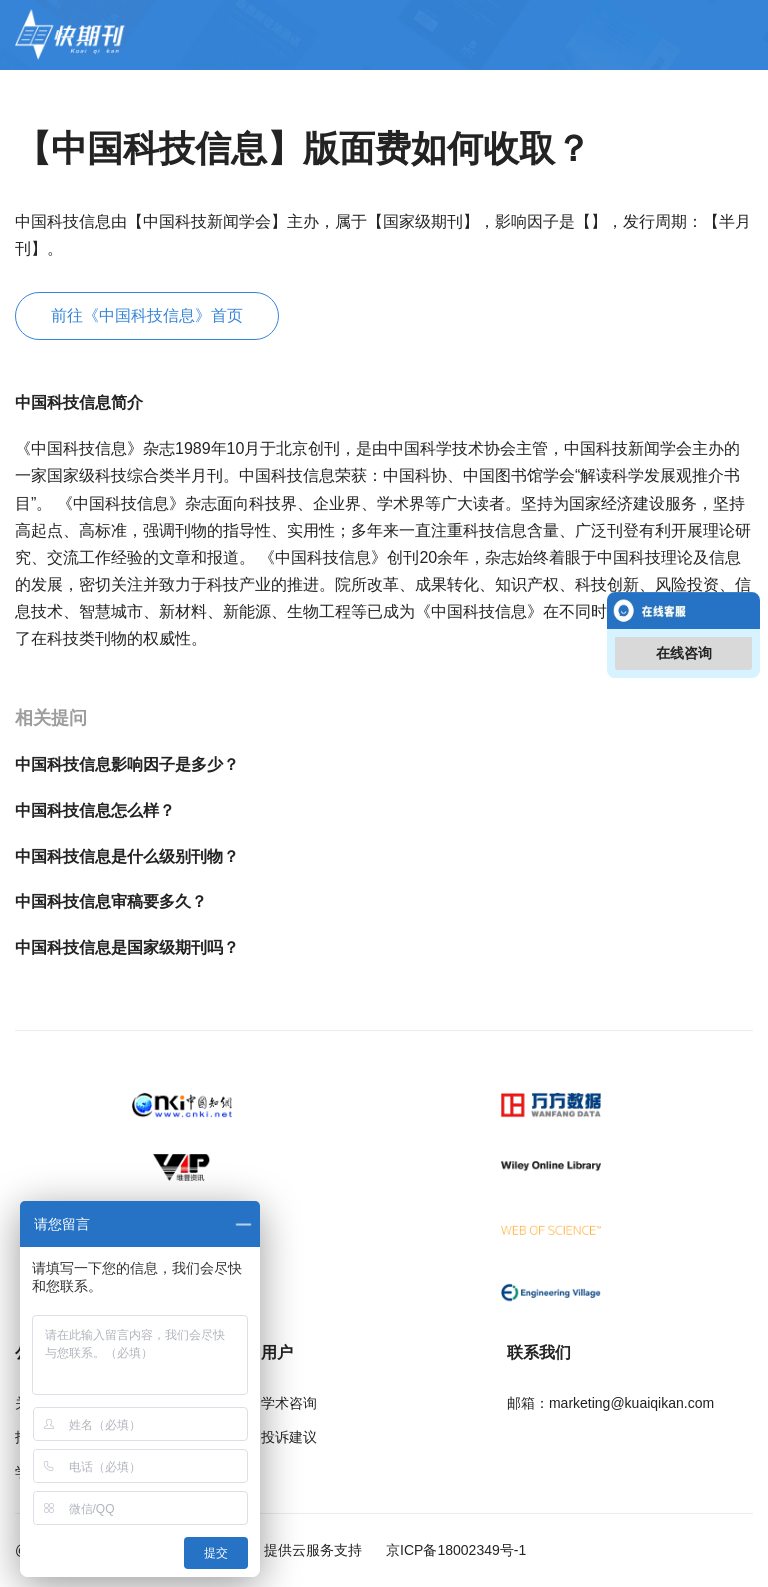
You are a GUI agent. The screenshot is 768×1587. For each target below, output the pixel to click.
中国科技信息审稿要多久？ (111, 901)
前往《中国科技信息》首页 (147, 315)
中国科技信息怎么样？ (95, 810)
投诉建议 (289, 1437)
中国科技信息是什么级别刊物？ (127, 856)
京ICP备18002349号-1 (454, 1550)
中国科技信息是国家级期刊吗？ (127, 947)
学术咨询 (289, 1403)
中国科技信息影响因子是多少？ (127, 764)
